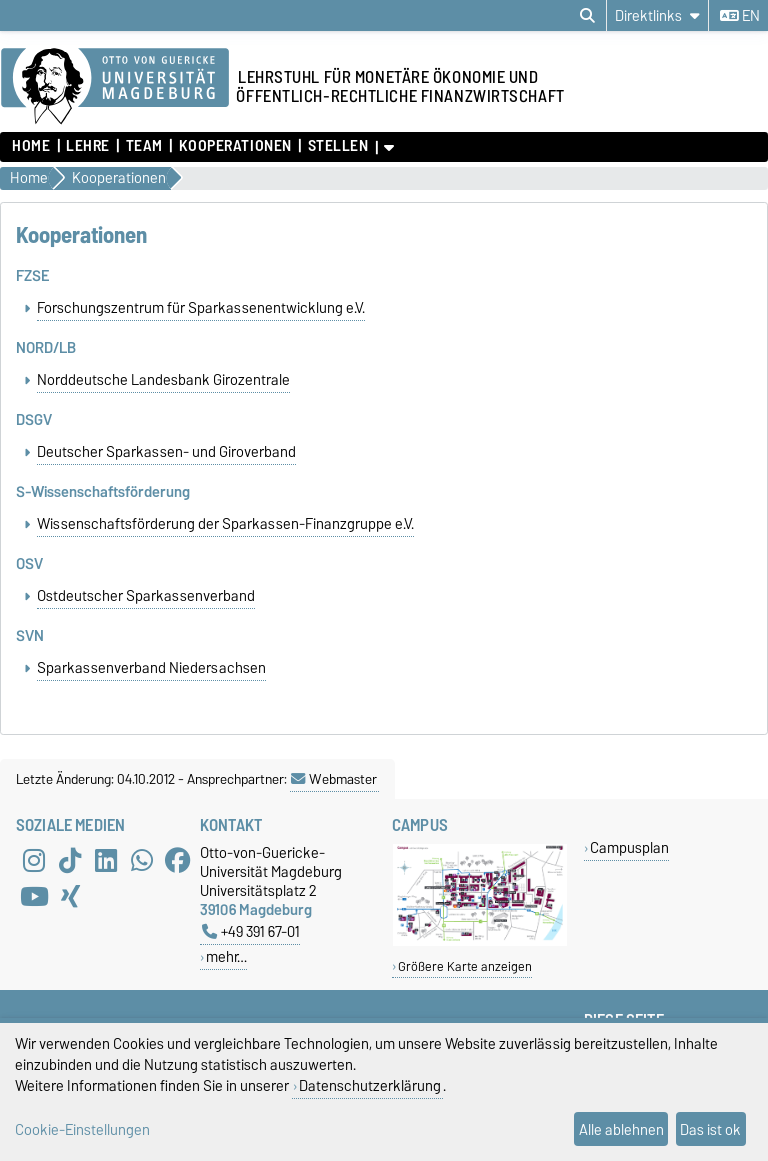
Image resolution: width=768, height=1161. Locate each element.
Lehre (88, 146)
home (31, 146)
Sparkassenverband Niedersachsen (151, 688)
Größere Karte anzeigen (465, 986)
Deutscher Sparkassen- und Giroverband (166, 460)
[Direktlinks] (657, 15)
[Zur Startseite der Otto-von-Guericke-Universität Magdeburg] (115, 87)
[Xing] (70, 917)
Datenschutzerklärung (370, 1085)
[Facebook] (178, 881)
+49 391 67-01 (251, 951)
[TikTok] (70, 881)
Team (144, 146)
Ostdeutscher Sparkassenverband (146, 612)
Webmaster (334, 799)
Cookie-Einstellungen (82, 1129)
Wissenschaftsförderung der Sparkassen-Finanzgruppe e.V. (225, 536)
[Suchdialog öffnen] (587, 16)
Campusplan (629, 867)
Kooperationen (235, 146)
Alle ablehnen (621, 1129)
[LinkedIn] (106, 881)
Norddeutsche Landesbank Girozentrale (163, 384)
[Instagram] (34, 881)
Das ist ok (710, 1129)
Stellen (338, 146)
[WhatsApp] (142, 881)
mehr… (226, 976)
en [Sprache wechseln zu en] (740, 16)
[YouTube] (34, 917)
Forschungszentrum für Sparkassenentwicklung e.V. (201, 308)
